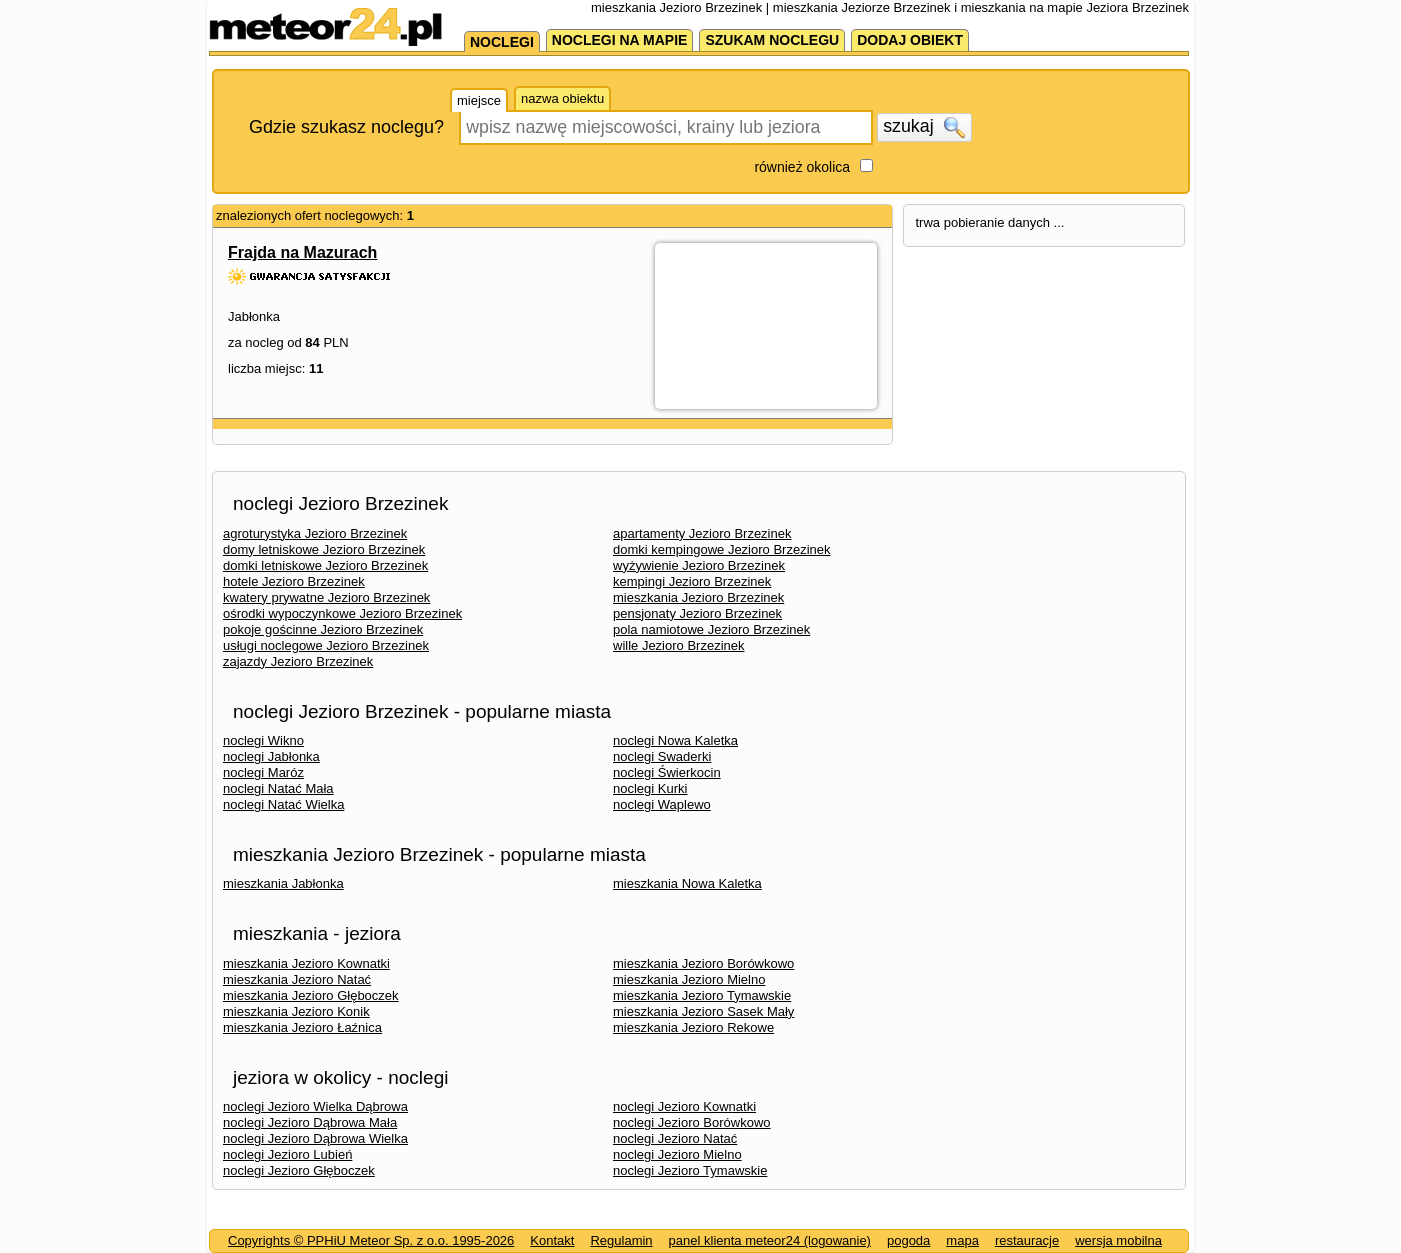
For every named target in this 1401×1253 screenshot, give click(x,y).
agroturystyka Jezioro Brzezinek (315, 533)
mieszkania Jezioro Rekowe (693, 1027)
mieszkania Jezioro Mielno (689, 979)
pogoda (908, 1240)
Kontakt (552, 1240)
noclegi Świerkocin (667, 772)
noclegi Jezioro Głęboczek (299, 1170)
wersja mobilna (1118, 1240)
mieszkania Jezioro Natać (297, 979)
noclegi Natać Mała (278, 788)
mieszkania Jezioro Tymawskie (702, 995)
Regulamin (621, 1240)
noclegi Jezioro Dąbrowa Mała (310, 1122)
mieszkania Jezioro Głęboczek (311, 995)
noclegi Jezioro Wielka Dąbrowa (315, 1106)
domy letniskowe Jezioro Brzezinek (324, 549)
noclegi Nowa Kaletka (675, 740)
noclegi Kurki (650, 788)
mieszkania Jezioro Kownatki (306, 963)
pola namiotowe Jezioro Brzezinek (711, 629)
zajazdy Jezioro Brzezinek (298, 661)
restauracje (1027, 1240)
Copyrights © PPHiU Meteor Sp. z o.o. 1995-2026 (371, 1240)
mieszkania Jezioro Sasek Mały (703, 1011)
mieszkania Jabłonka (283, 883)
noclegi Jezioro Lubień (287, 1154)
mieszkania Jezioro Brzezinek (698, 597)
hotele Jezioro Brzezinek (294, 581)
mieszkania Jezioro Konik (296, 1011)
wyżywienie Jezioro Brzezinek (699, 565)
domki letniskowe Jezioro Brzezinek (325, 565)
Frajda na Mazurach (302, 252)
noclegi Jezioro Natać (675, 1138)
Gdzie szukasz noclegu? (346, 127)
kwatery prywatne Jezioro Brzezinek (326, 597)
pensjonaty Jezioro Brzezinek (697, 613)
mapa (962, 1240)
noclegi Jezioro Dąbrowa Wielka (315, 1138)
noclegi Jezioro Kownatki (684, 1106)
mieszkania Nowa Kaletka (687, 883)
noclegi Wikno (263, 740)
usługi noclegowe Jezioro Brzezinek (326, 645)
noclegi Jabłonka (271, 756)
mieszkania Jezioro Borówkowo (703, 963)
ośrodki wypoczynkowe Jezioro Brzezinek (342, 613)
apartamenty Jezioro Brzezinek (702, 533)
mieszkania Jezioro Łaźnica (302, 1027)
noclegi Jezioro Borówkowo (692, 1122)
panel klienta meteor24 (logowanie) (770, 1240)
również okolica (802, 167)
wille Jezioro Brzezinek (679, 645)
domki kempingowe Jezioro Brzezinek (721, 549)
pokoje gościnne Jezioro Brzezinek (323, 629)
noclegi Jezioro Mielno (677, 1154)
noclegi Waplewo (662, 804)
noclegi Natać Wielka (283, 804)
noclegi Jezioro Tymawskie (690, 1170)
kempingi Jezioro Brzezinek (692, 581)
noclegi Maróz (263, 772)
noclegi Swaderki (662, 756)
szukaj (924, 127)
